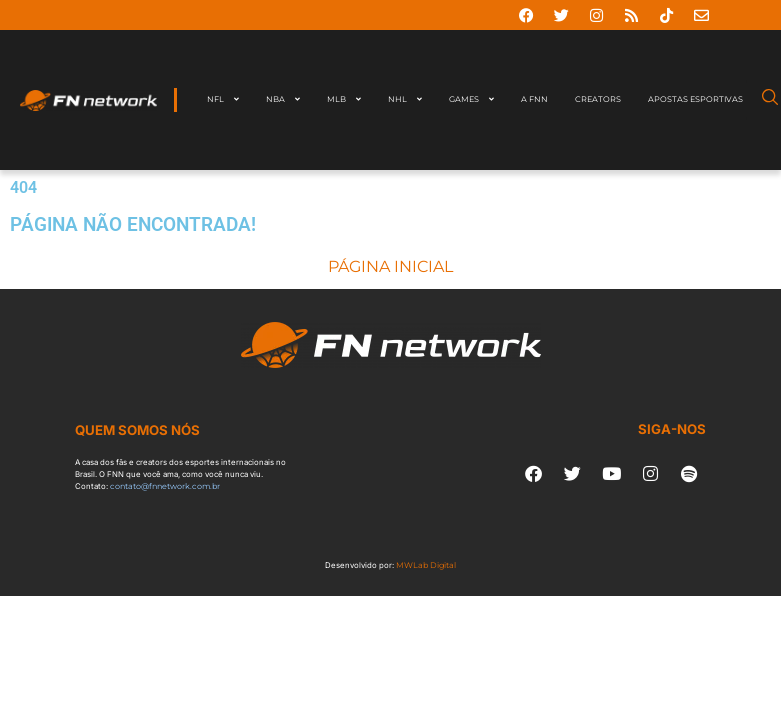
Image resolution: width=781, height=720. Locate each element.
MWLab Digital (426, 565)
